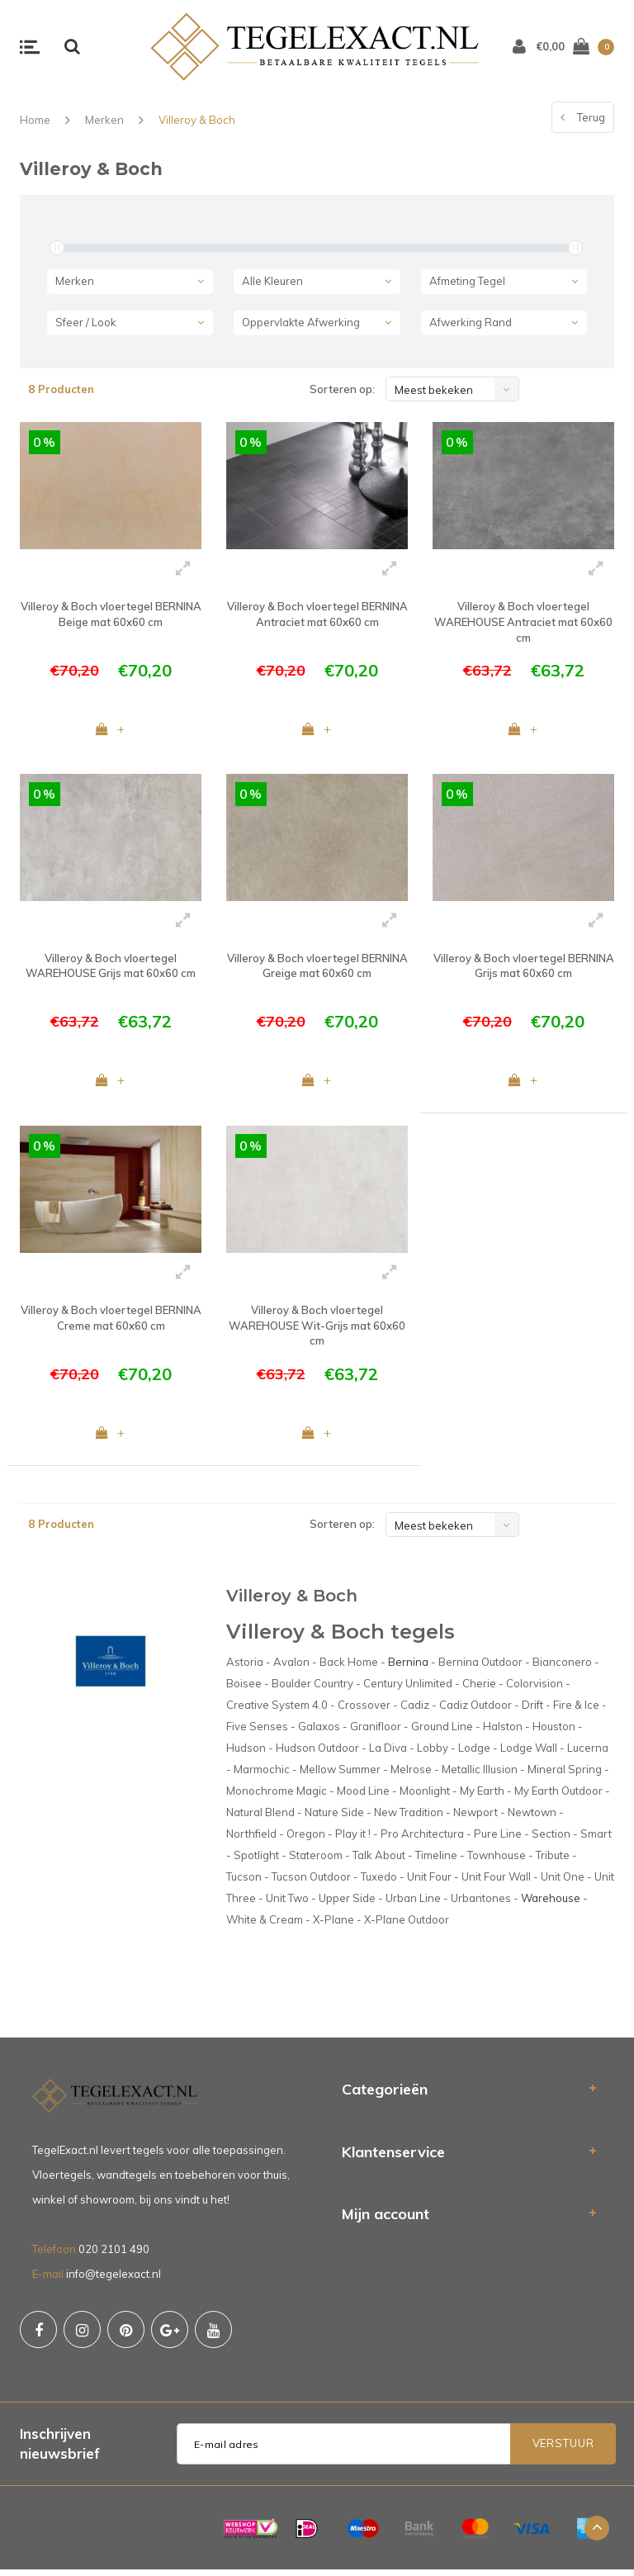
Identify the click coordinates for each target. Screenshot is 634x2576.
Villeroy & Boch (196, 119)
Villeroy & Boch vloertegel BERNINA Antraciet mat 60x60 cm (317, 614)
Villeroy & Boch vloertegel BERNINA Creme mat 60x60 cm (111, 1321)
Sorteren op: (342, 389)
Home (35, 119)
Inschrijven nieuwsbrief (60, 2450)
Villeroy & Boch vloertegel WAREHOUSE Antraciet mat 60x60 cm (523, 621)
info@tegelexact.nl (113, 2280)
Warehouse (550, 1904)
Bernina (408, 1668)
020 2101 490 (113, 2255)
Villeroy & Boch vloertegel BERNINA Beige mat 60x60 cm (111, 614)
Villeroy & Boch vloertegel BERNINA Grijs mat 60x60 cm (523, 967)
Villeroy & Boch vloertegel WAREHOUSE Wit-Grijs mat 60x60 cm (317, 1329)
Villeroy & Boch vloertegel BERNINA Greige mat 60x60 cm (317, 967)
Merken (104, 119)
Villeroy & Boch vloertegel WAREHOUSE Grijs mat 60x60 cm (111, 967)
